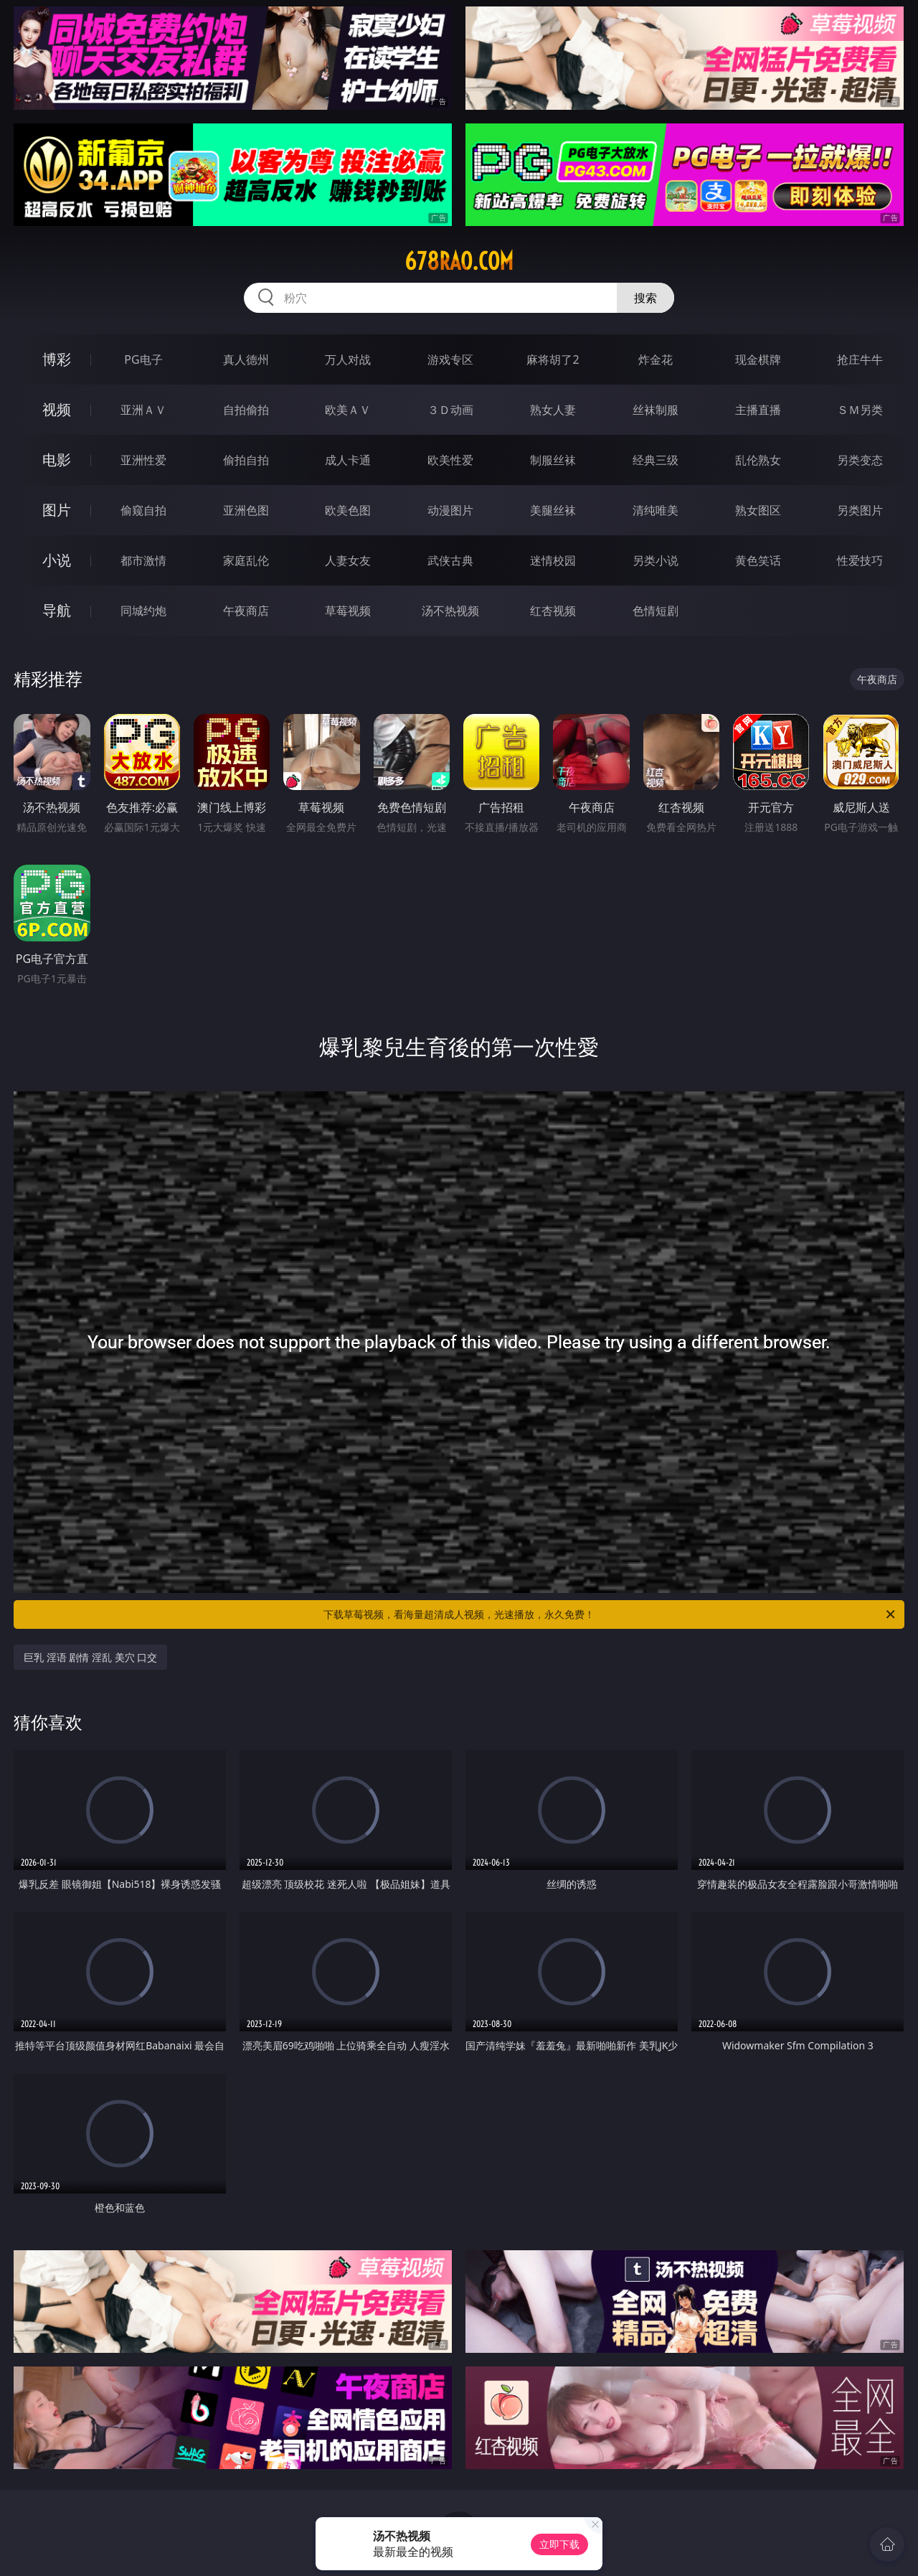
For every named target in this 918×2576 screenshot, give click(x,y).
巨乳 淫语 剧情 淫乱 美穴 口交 (90, 1657)
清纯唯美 (655, 510)
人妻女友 (348, 560)
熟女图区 (758, 510)
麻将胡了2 (552, 359)
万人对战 (348, 359)
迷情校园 (553, 560)
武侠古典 (450, 560)
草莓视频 (348, 611)
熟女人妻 (553, 410)
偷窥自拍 (143, 510)
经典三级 (655, 460)
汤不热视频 (450, 611)
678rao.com (459, 261)
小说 (56, 560)
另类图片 (860, 510)
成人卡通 (348, 460)
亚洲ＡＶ (143, 410)
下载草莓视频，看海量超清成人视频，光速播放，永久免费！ (610, 1614)
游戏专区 (450, 359)
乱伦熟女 (758, 460)
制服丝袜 (553, 460)
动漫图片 (450, 510)
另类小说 (655, 560)
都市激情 (143, 560)
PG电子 (143, 359)
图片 (56, 510)
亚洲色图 (246, 510)
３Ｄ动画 (450, 410)
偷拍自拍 (246, 460)
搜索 (645, 298)
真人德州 (246, 359)
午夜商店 (246, 611)
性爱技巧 (860, 560)
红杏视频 (553, 611)
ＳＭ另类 (860, 410)
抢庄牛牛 (860, 359)
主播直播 (758, 410)
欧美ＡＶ (348, 410)
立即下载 (559, 2544)
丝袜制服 (655, 410)
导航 (56, 610)
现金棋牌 (758, 359)
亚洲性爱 (143, 460)
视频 (56, 409)
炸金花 (655, 359)
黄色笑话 (758, 560)
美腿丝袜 (553, 510)
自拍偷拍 (246, 410)
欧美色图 (348, 510)
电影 (56, 459)
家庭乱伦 (246, 560)
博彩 (56, 359)
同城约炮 (143, 611)
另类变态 (860, 460)
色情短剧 (655, 611)
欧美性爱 (450, 460)
